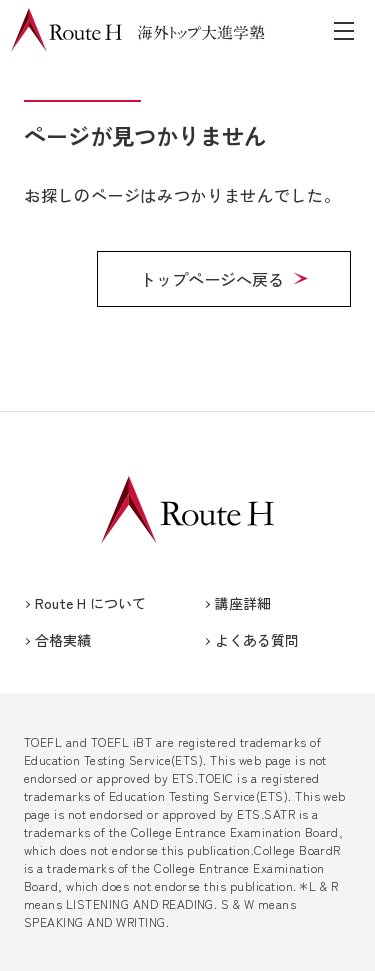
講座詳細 (243, 603)
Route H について (90, 603)
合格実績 (63, 640)
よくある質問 (257, 640)
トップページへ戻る (212, 279)
